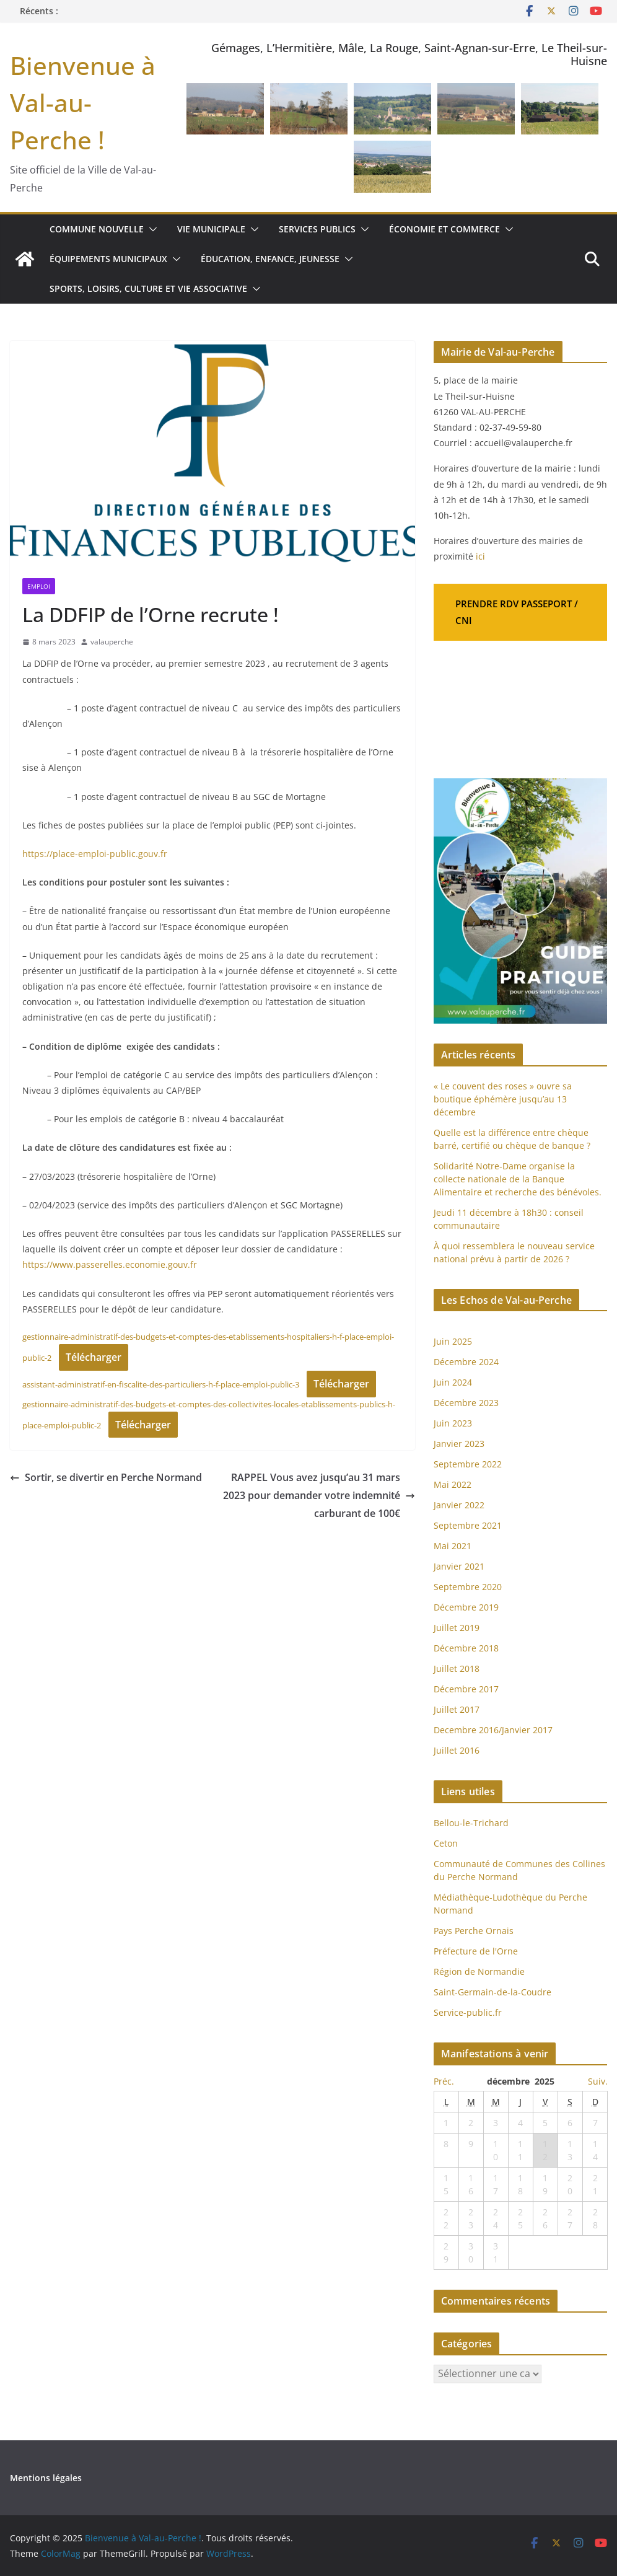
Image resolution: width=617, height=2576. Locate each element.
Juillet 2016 (456, 1750)
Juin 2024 (453, 1382)
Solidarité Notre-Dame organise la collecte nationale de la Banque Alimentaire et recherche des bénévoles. (518, 1179)
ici (480, 556)
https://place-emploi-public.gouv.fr (94, 853)
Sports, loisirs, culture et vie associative (148, 288)
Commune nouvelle (97, 229)
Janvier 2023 (459, 1443)
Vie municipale (211, 229)
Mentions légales (46, 2478)
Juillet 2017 (456, 1709)
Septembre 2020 (468, 1587)
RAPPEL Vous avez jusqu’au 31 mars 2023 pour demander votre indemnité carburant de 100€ (319, 1495)
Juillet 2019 (456, 1627)
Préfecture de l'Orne (476, 1951)
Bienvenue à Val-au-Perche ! (82, 102)
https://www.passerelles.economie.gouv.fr (109, 1264)
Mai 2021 (452, 1546)
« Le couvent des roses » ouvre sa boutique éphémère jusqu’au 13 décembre (503, 1099)
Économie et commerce (444, 229)
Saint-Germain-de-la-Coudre (492, 1992)
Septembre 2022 (468, 1464)
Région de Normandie (479, 1971)
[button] (150, 229)
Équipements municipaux (108, 259)
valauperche (111, 641)
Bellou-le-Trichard (471, 1823)
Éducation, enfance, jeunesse (270, 259)
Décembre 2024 (466, 1362)
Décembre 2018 (467, 1648)
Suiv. (598, 2081)
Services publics (317, 229)
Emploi (38, 586)
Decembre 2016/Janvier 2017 (493, 1730)
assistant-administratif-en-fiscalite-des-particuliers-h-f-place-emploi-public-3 (160, 1384)
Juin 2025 (453, 1341)
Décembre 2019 (466, 1607)
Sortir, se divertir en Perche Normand (106, 1477)
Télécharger (93, 1357)
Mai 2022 (452, 1484)
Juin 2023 (453, 1423)
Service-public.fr (468, 2012)
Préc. (444, 2081)
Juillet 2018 (456, 1668)
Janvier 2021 (459, 1566)
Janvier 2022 (459, 1505)
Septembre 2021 (468, 1525)
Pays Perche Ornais (474, 1930)
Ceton (446, 1843)
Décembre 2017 (466, 1689)
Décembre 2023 (466, 1403)
